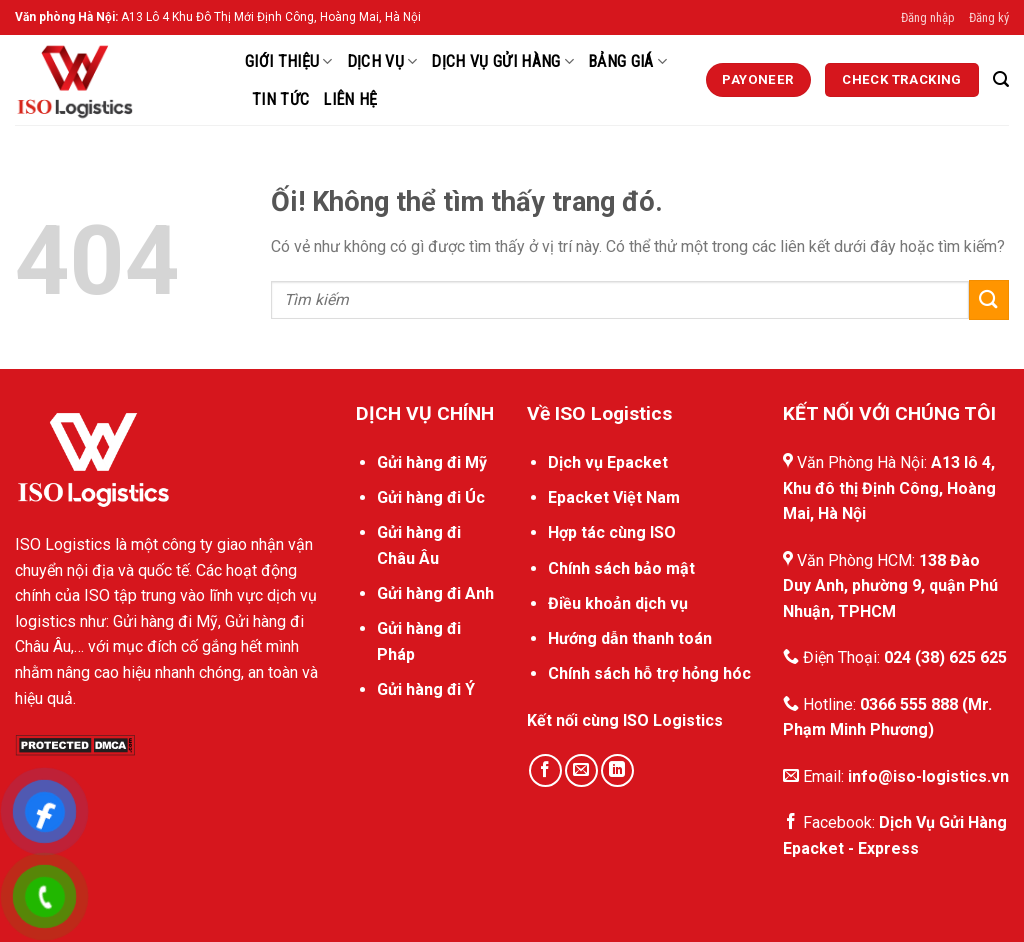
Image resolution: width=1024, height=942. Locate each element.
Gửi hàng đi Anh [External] (435, 593)
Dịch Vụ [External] (382, 62)
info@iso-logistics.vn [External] (928, 776)
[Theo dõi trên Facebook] (545, 770)
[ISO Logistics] (115, 80)
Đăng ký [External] (989, 17)
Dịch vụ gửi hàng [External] (502, 62)
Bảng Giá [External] (627, 62)
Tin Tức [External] (280, 99)
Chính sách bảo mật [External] (621, 568)
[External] (759, 80)
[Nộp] (989, 299)
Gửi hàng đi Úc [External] (431, 497)
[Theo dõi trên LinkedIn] (617, 770)
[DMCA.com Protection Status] (75, 744)
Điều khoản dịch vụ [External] (618, 603)
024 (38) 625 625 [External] (945, 657)
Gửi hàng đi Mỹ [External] (432, 462)
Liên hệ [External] (350, 99)
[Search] (1001, 79)
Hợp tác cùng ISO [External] (612, 532)
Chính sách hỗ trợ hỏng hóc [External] (649, 673)
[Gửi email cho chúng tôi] (581, 770)
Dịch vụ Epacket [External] (608, 462)
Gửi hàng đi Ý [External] (426, 689)
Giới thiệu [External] (289, 62)
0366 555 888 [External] (909, 704)
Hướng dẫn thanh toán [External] (630, 638)
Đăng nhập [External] (928, 17)
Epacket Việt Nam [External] (614, 497)
